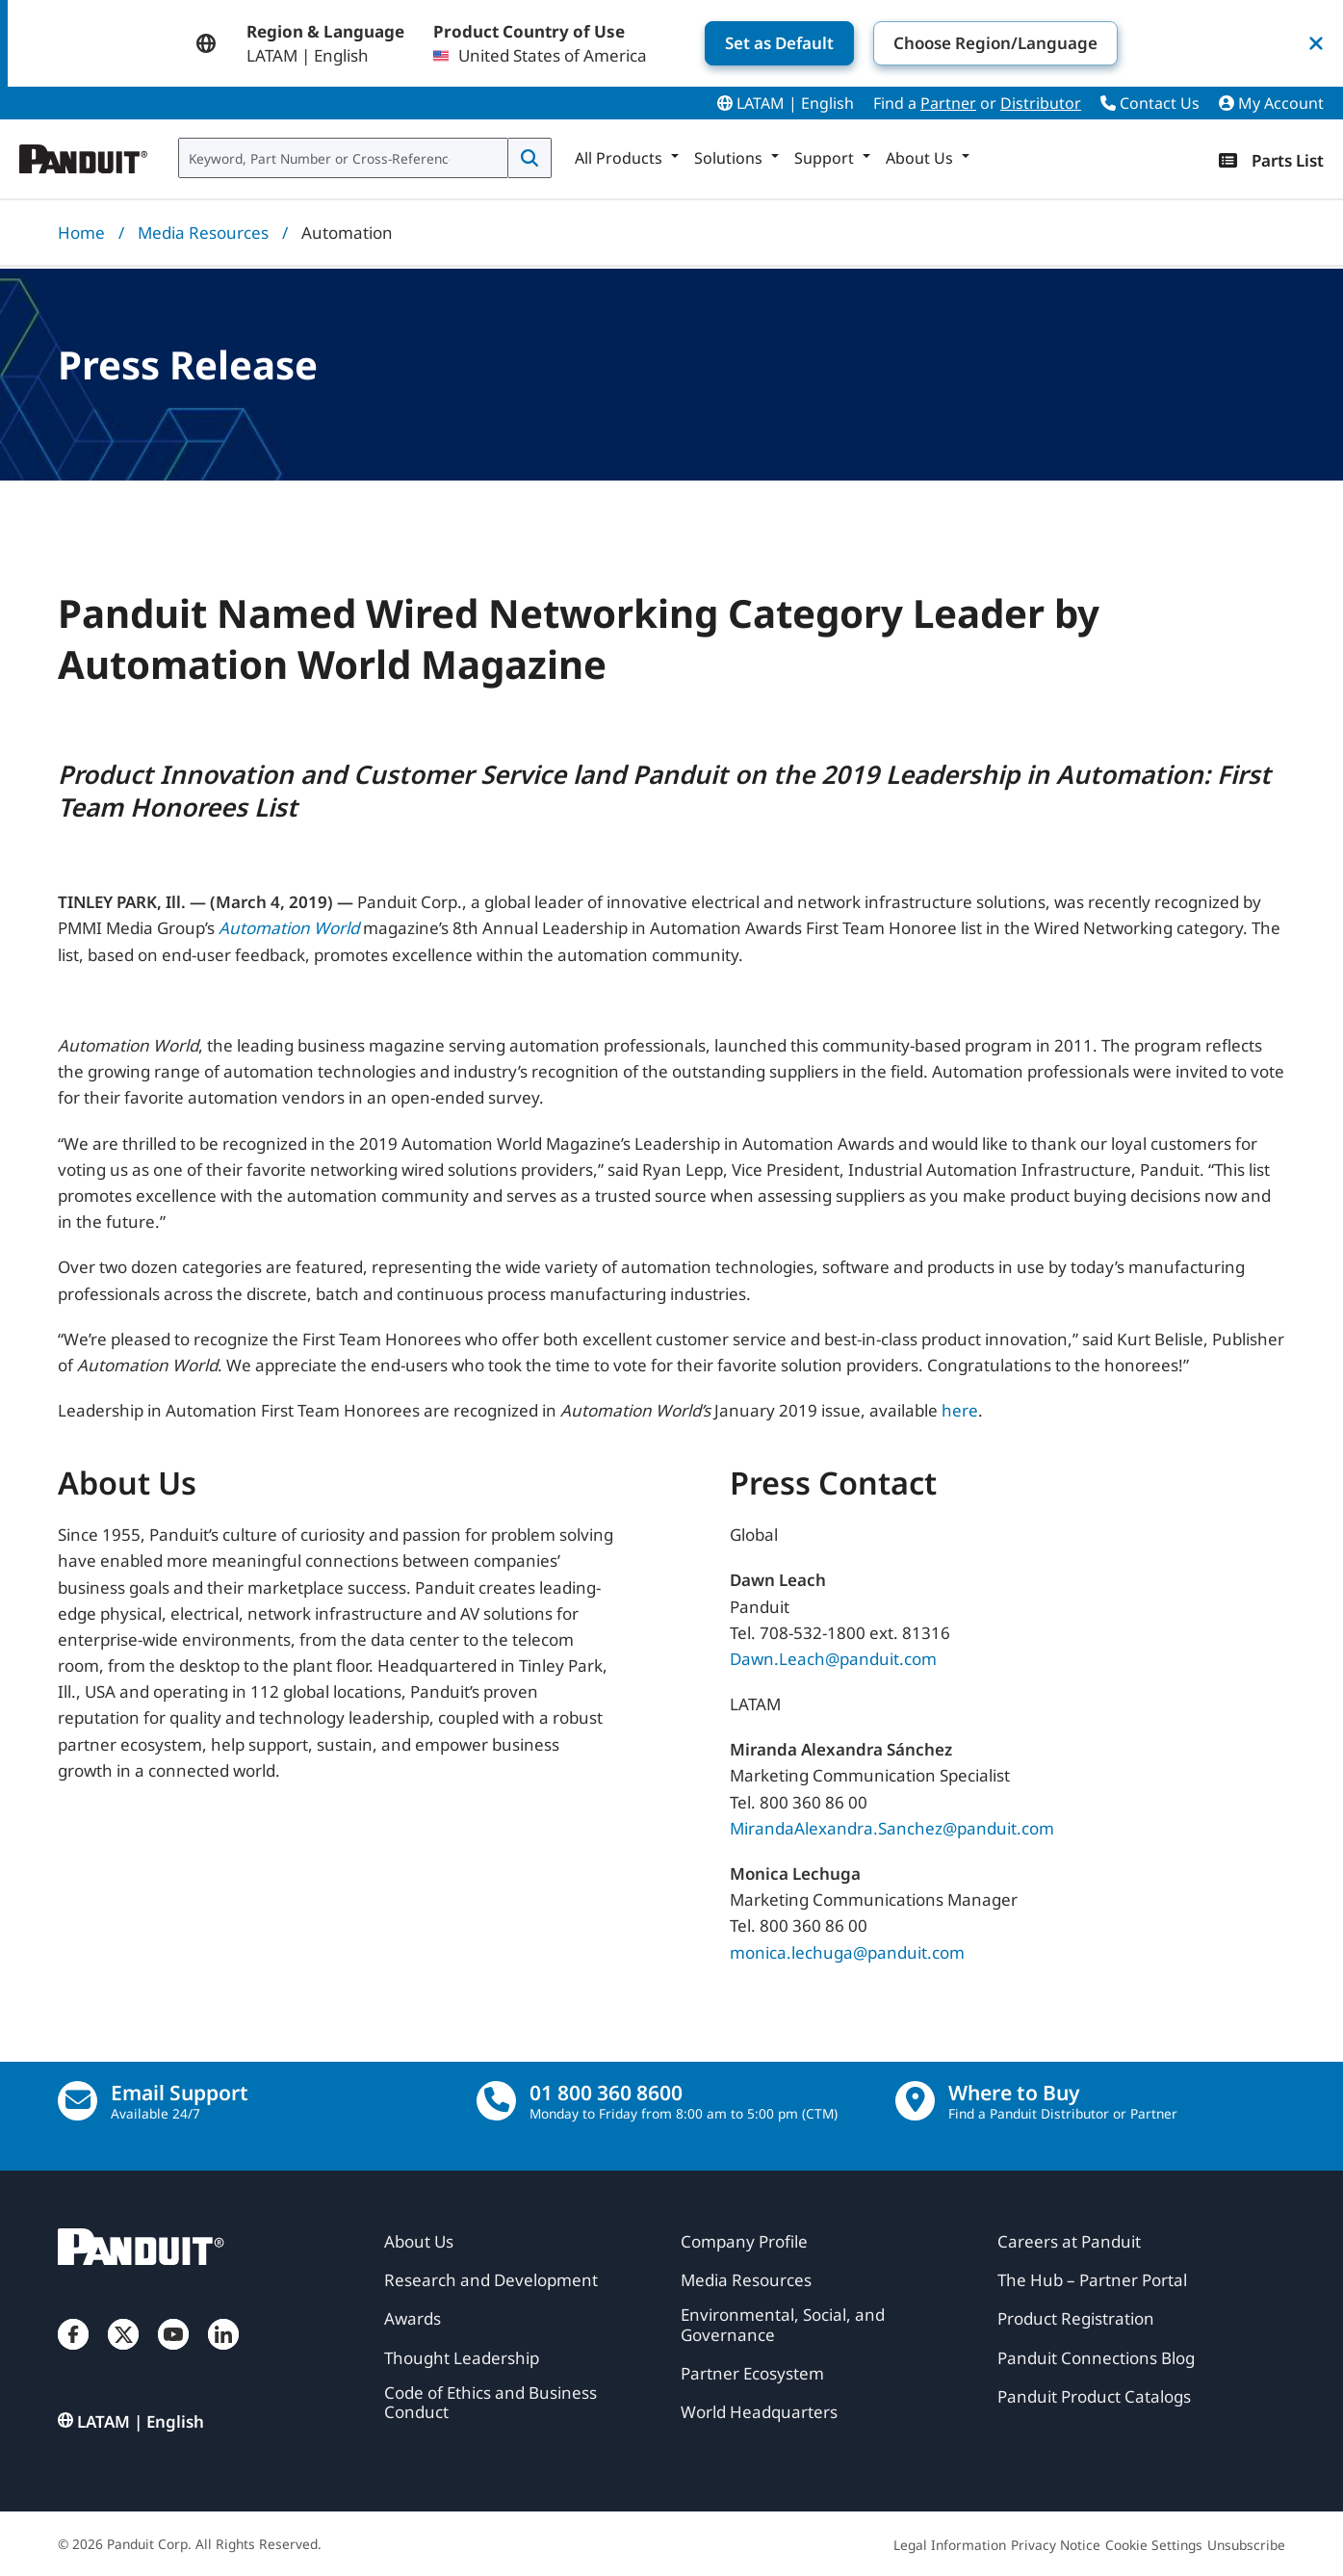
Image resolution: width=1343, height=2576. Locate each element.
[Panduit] (83, 154)
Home (81, 232)
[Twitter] (123, 2353)
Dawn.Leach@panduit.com (833, 1659)
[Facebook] (73, 2353)
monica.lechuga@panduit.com (847, 1952)
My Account (1271, 103)
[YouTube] (173, 2353)
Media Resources (203, 232)
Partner (948, 103)
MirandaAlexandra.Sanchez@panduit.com (892, 1828)
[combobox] (343, 158)
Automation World (289, 928)
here (960, 1410)
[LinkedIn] (223, 2353)
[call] (496, 2101)
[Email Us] (77, 2101)
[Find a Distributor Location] (915, 2101)
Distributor (1040, 103)
